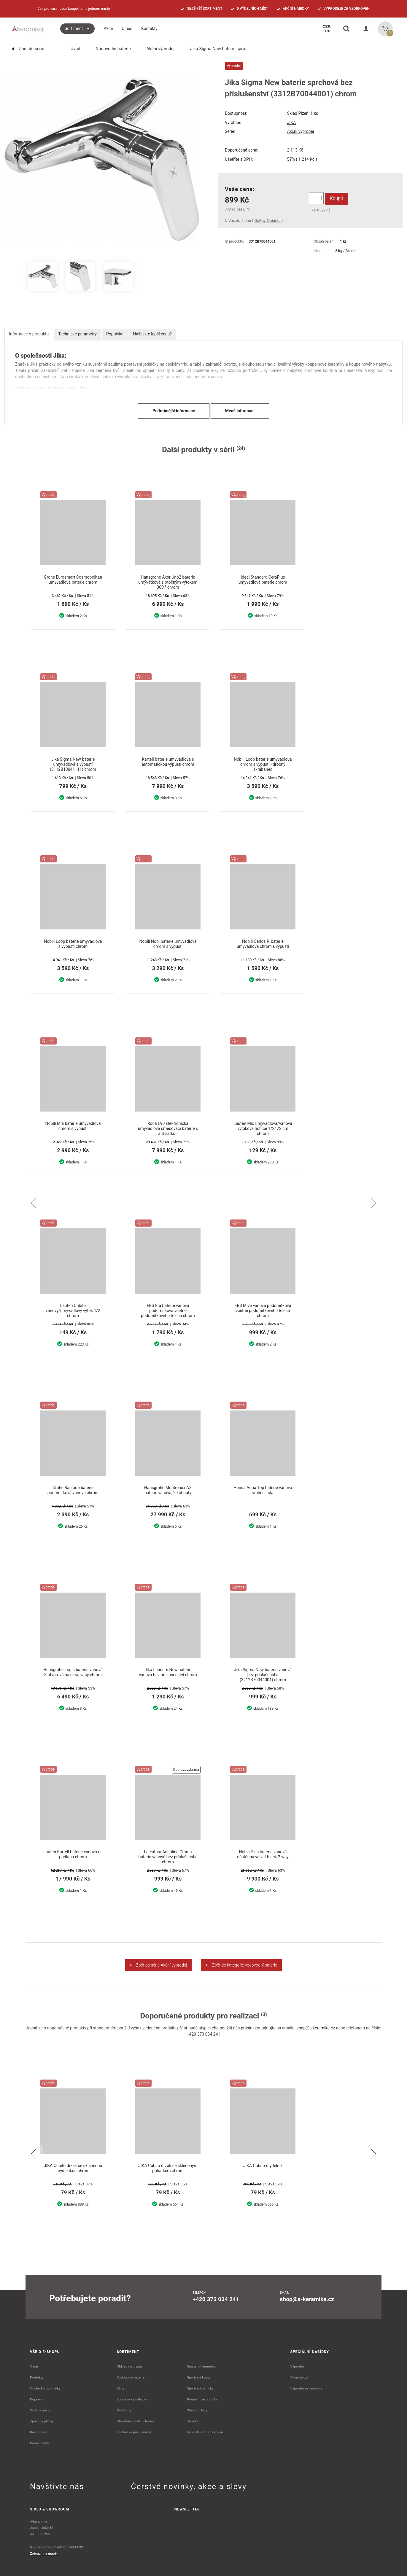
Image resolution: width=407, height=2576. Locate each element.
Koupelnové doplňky (202, 2399)
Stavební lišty (197, 2410)
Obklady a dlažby (130, 2366)
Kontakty (36, 2377)
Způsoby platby (41, 2421)
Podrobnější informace (173, 410)
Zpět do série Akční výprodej (158, 1965)
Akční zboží (299, 2377)
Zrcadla (192, 2421)
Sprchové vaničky (200, 2388)
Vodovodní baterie (109, 48)
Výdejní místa (40, 2410)
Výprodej (297, 2366)
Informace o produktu (29, 334)
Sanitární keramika (201, 2366)
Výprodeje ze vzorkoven (205, 2432)
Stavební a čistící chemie (136, 2421)
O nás (34, 2366)
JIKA (291, 122)
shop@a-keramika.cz (316, 2028)
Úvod (71, 48)
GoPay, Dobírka (267, 220)
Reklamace (38, 2432)
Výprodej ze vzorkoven (307, 2388)
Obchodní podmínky (45, 2388)
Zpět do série (28, 48)
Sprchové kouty (198, 2377)
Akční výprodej (157, 48)
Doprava (36, 2399)
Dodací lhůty (39, 2443)
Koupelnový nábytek (132, 2399)
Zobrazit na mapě (43, 2553)
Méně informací (240, 410)
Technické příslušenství (134, 2432)
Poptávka (114, 334)
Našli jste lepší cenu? (152, 334)
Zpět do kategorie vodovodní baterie (241, 1965)
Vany (120, 2388)
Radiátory (124, 2410)
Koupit (336, 198)
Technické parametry (77, 334)
